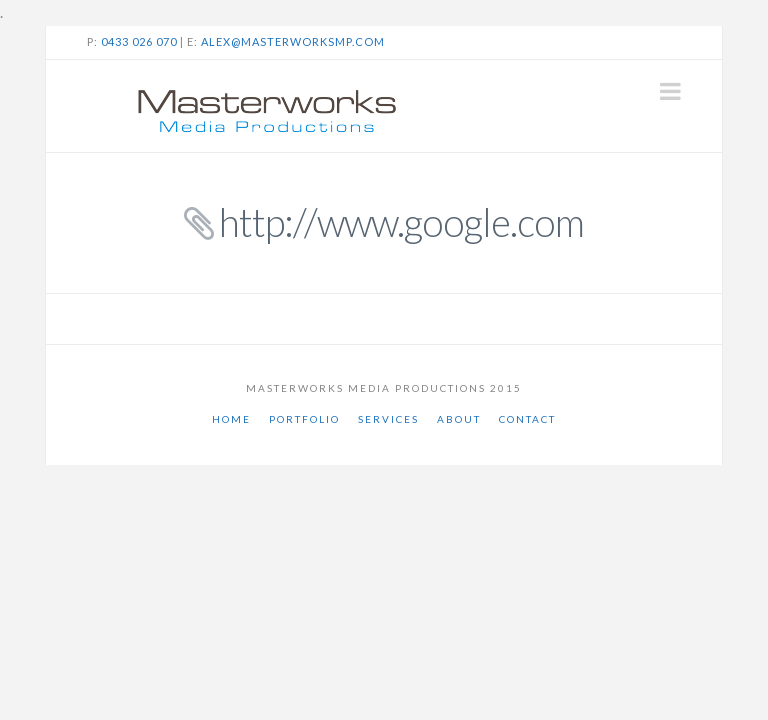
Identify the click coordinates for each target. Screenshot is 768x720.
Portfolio (304, 419)
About (459, 419)
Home (231, 419)
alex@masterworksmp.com (293, 41)
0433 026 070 (139, 41)
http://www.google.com (401, 222)
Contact (527, 419)
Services (388, 419)
